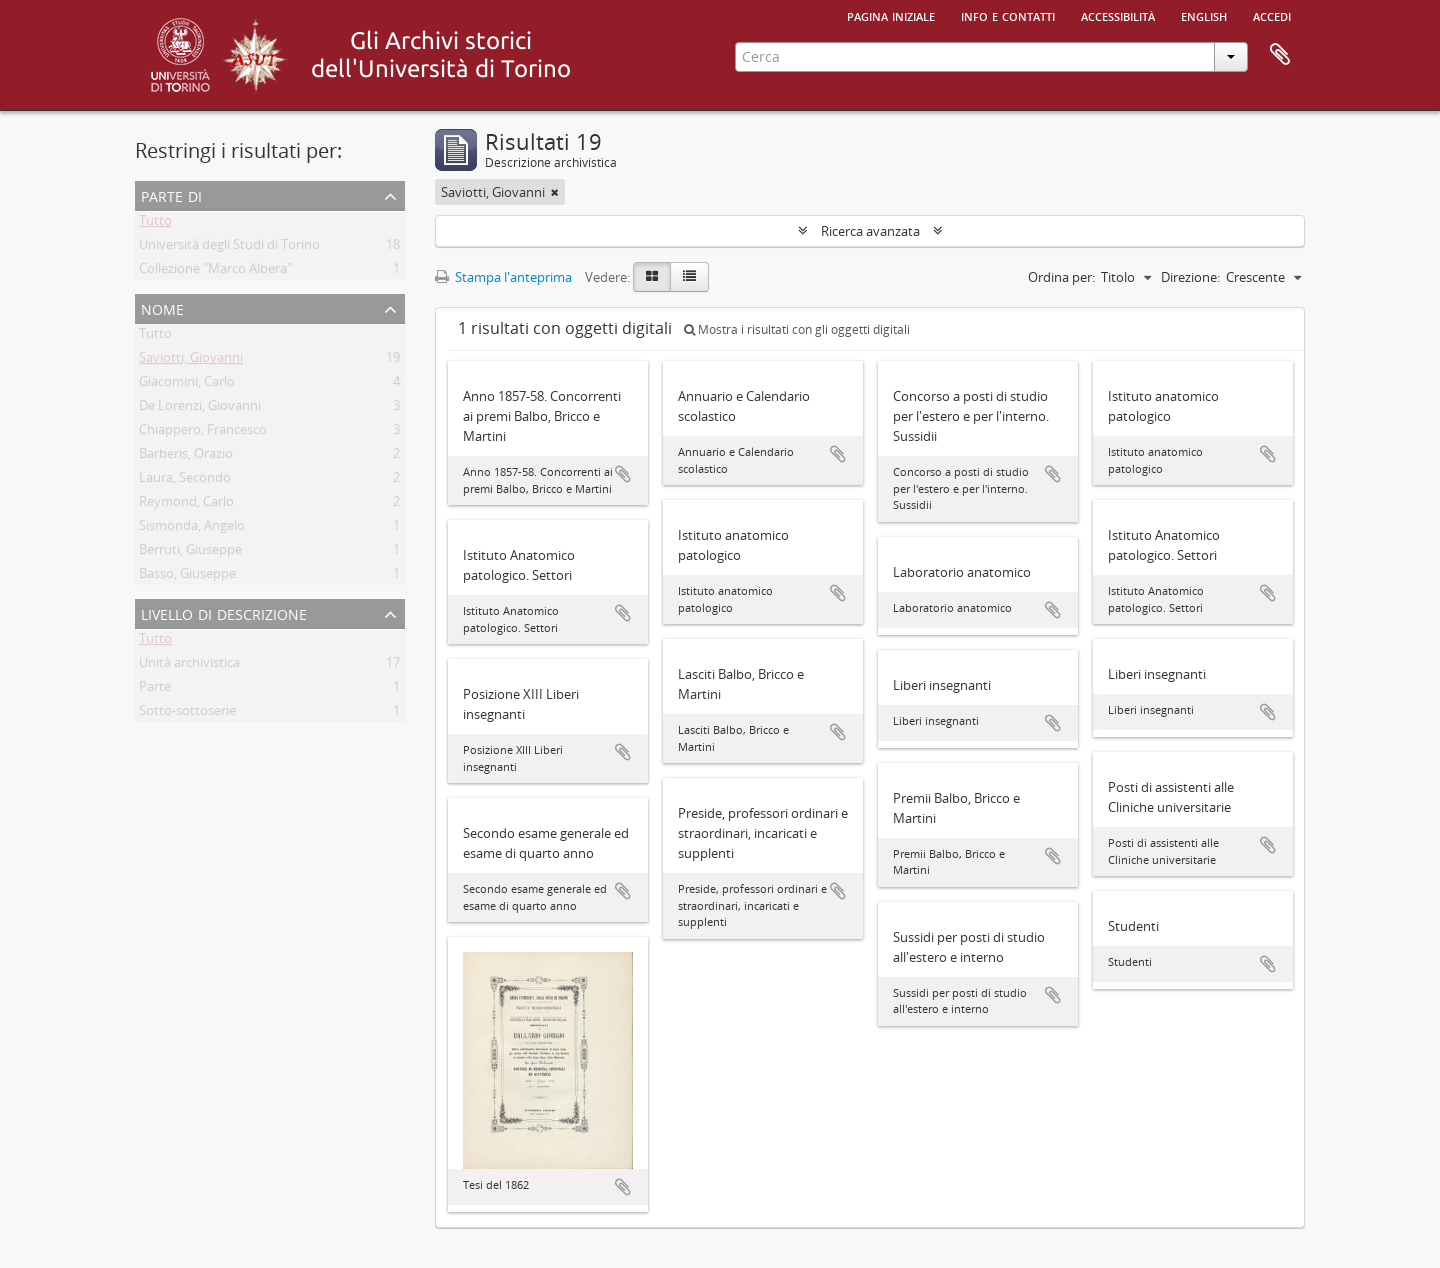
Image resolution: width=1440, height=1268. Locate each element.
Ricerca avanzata (870, 231)
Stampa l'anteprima (503, 277)
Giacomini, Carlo (187, 385)
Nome (162, 307)
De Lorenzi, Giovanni (200, 409)
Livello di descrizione (224, 612)
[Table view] (689, 277)
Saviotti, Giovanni (191, 361)
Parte (155, 690)
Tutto (155, 224)
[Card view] (652, 277)
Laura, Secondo (185, 481)
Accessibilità (1118, 15)
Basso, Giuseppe (187, 577)
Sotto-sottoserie (187, 714)
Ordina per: (1061, 277)
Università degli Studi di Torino (229, 248)
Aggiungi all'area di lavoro (623, 474)
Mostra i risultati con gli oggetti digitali (797, 329)
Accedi (1272, 15)
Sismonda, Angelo (192, 529)
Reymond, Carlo (186, 505)
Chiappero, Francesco (203, 433)
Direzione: (1190, 277)
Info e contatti (1008, 15)
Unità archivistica (189, 666)
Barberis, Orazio (186, 457)
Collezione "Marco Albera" (215, 272)
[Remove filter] (555, 192)
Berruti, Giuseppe (190, 553)
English (1204, 15)
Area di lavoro (1280, 55)
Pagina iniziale (891, 15)
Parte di (171, 194)
